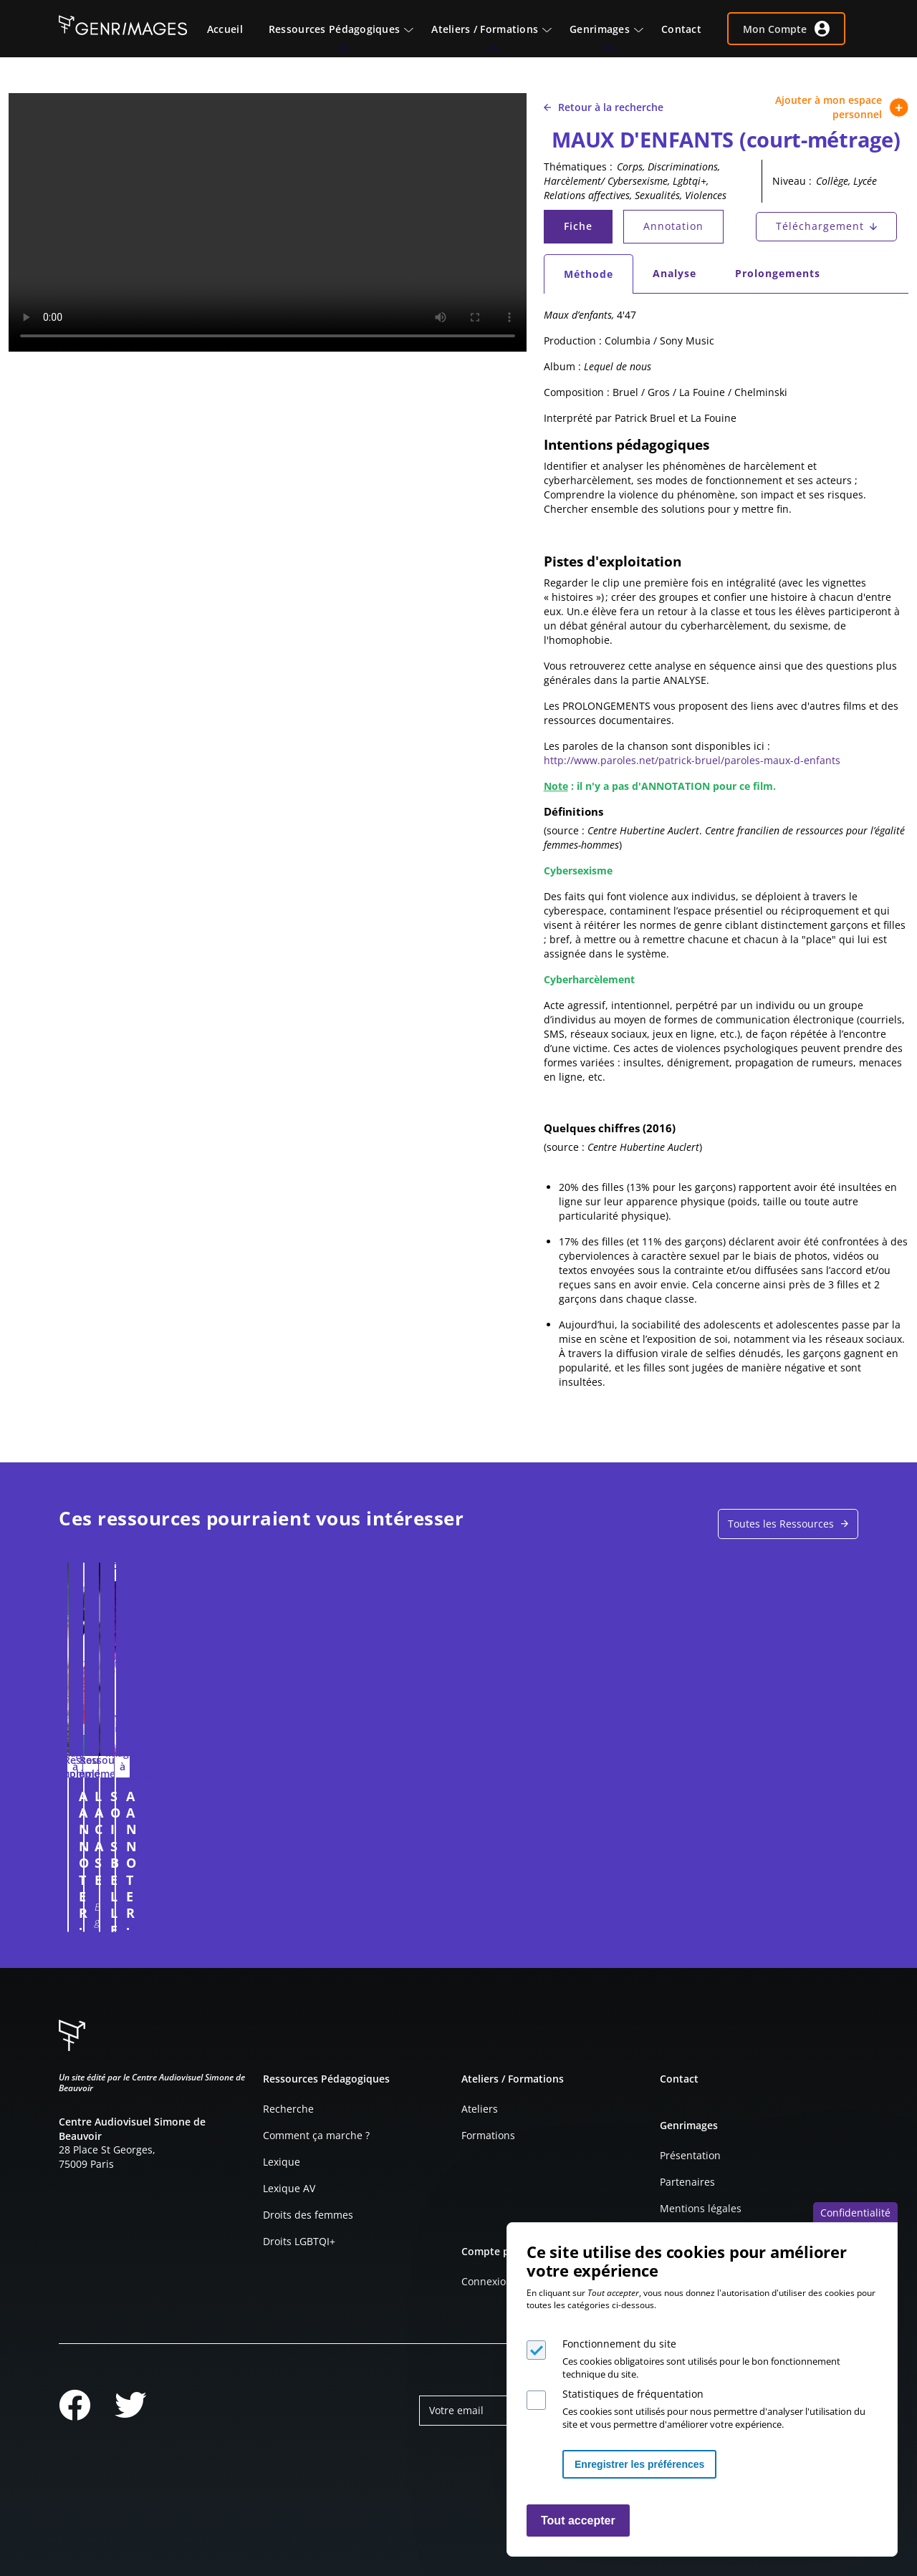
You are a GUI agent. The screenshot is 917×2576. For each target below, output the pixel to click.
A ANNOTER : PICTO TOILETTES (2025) (738, 1804)
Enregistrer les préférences (639, 2464)
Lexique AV (289, 2188)
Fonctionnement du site (619, 2343)
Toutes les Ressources (781, 1523)
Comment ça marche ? (316, 2135)
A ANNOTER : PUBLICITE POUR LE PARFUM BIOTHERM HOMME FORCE (154, 1821)
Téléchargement (820, 226)
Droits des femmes (308, 2215)
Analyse (674, 273)
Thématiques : (578, 166)
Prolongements (777, 273)
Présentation (690, 2155)
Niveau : (792, 181)
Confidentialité (855, 2212)
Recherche (288, 2109)
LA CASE (303, 1796)
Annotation (673, 226)
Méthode (598, 277)
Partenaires (687, 2182)
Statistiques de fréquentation (633, 2394)
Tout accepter (578, 2520)
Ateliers (479, 2109)
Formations (488, 2135)
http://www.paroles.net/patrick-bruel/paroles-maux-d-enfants (692, 760)
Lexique (281, 2162)
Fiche (587, 229)
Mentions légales (700, 2208)
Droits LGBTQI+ (299, 2241)
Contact (679, 2078)
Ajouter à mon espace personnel (841, 107)
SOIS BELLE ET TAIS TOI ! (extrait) (552, 1804)
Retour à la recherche (603, 107)
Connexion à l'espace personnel (231, 1914)
